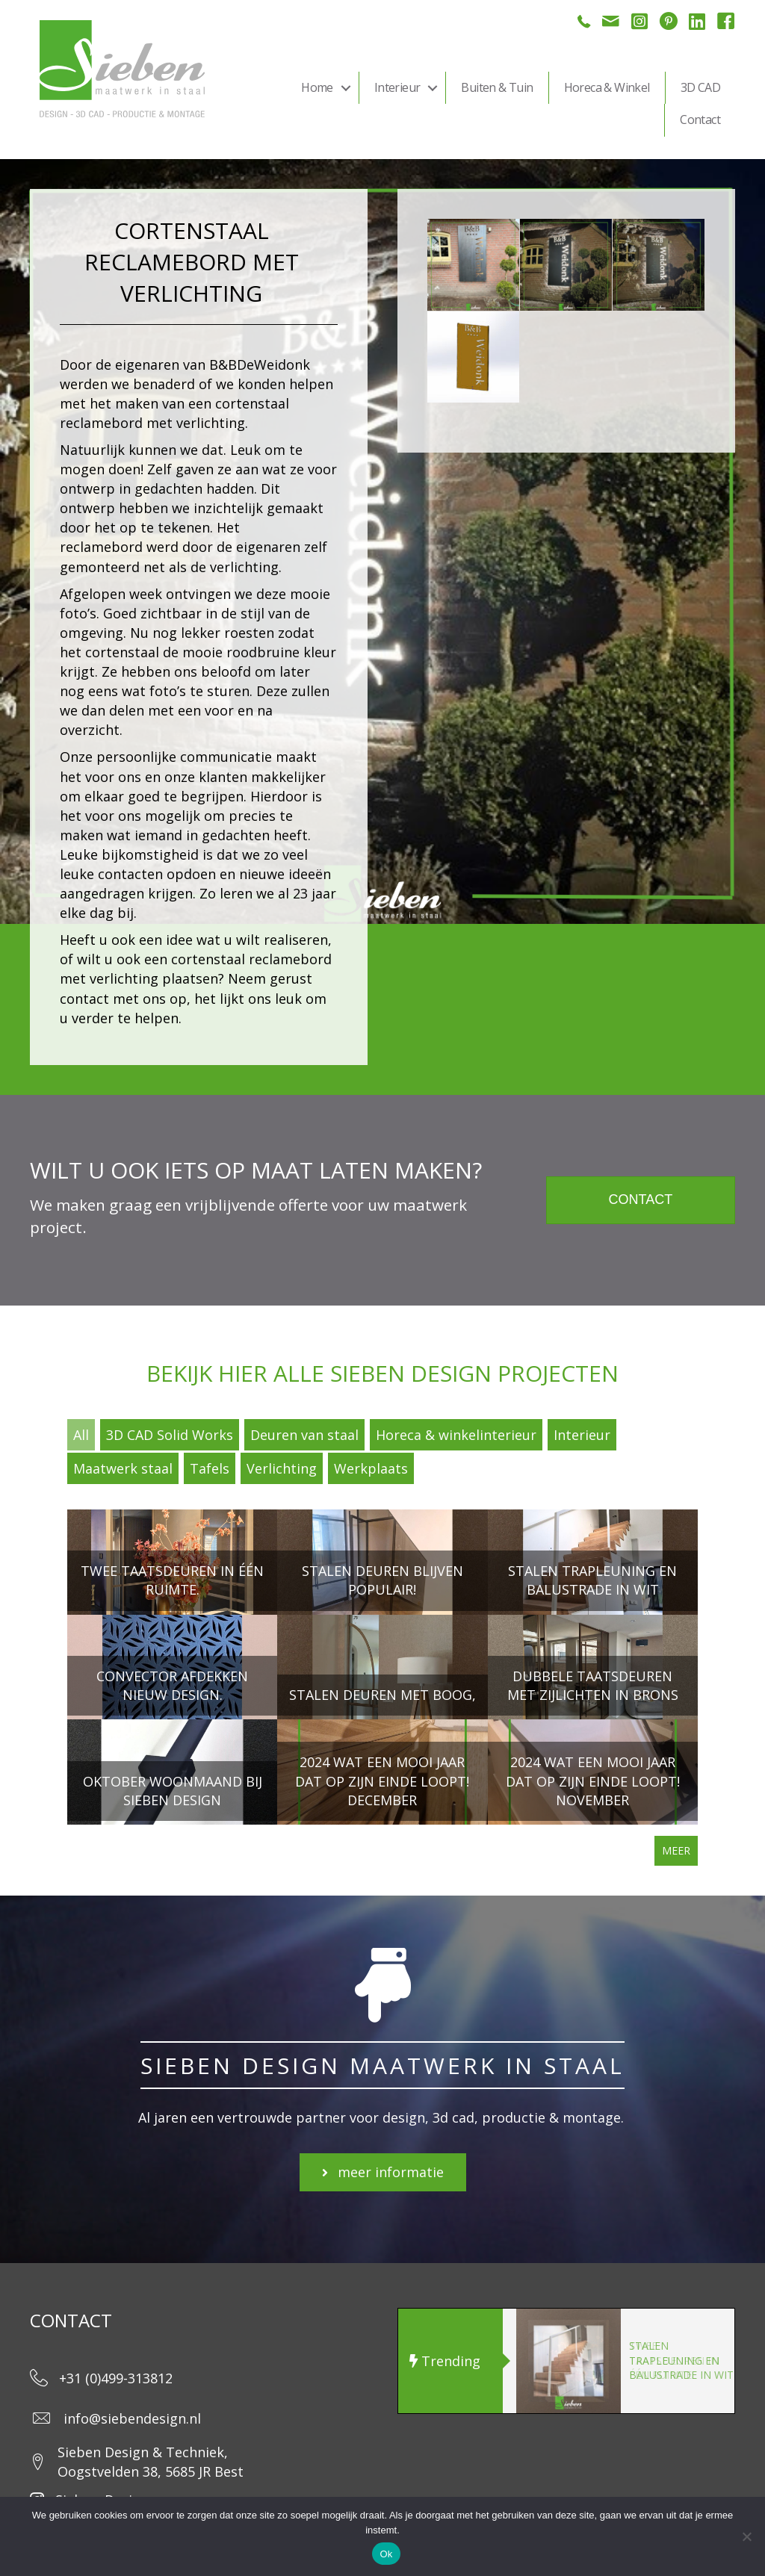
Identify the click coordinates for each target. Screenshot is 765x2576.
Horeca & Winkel (607, 87)
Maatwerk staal (123, 1468)
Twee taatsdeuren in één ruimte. (674, 2360)
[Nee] (746, 2536)
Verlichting (282, 1468)
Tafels (209, 1468)
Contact (700, 119)
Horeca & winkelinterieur (456, 1435)
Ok (386, 2554)
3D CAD (700, 87)
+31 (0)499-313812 (116, 2378)
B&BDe (231, 364)
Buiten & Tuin (497, 87)
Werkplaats (371, 1468)
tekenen (184, 527)
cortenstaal (122, 652)
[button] (346, 88)
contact (84, 999)
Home (317, 87)
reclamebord (103, 547)
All (81, 1435)
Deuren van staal (304, 1435)
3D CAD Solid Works (169, 1435)
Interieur (397, 87)
